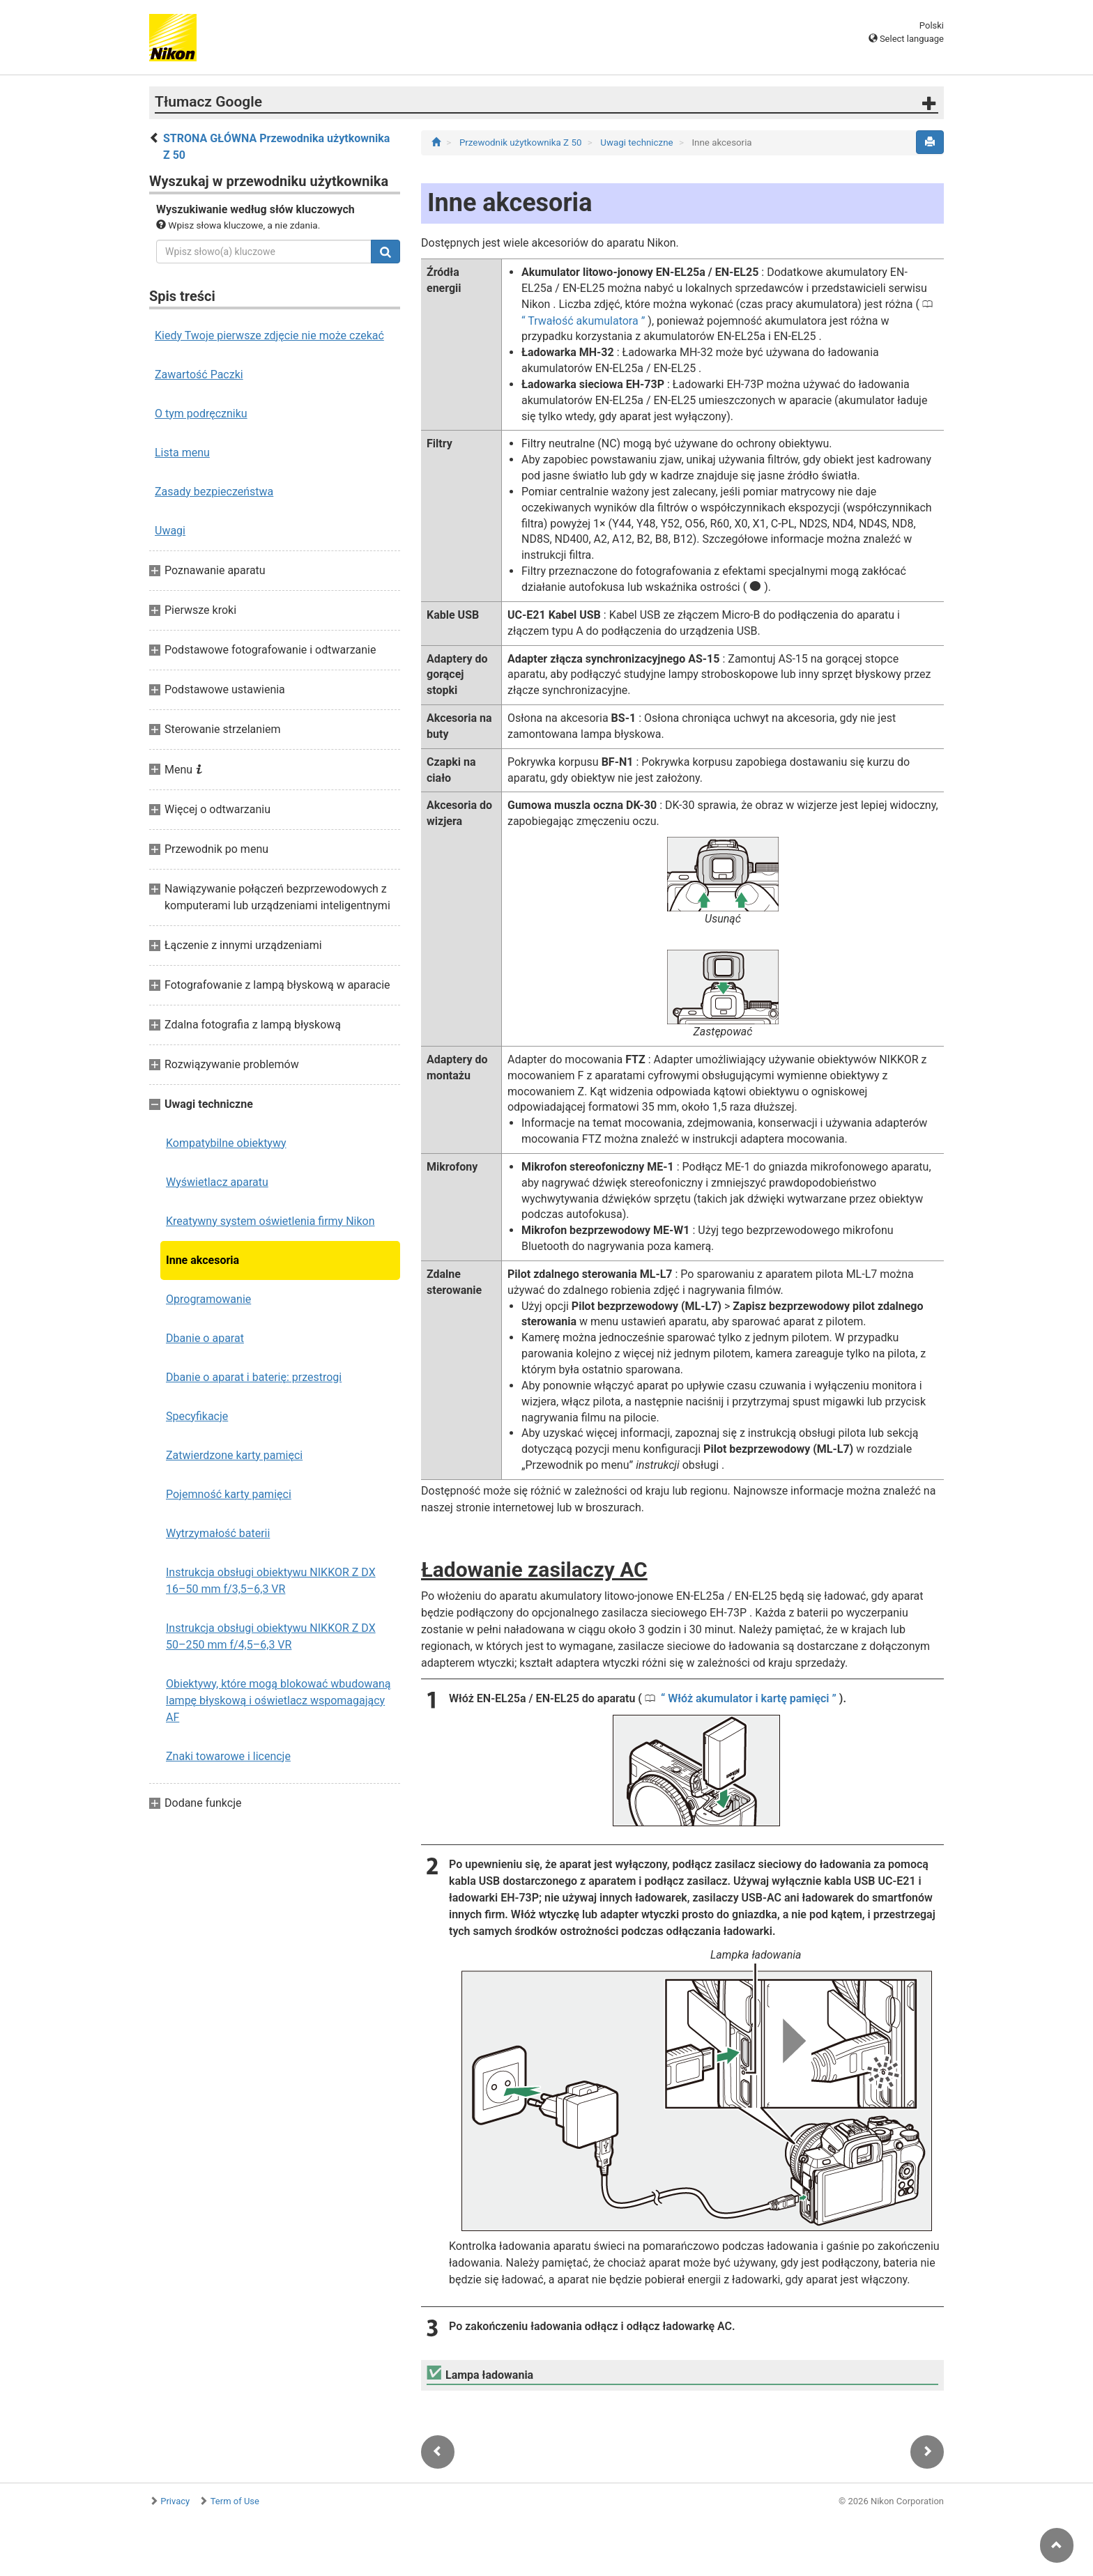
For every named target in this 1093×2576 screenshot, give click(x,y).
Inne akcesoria (202, 1260)
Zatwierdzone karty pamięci (234, 1455)
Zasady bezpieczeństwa (214, 491)
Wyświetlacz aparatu (217, 1182)
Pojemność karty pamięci (228, 1494)
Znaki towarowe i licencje (228, 1756)
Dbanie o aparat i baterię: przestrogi (254, 1377)
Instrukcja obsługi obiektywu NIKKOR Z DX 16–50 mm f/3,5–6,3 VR (271, 1581)
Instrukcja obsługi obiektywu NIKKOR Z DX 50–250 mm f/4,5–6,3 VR (271, 1636)
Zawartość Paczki (199, 374)
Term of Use (235, 2501)
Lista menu (182, 452)
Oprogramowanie (208, 1299)
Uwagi (170, 530)
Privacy (175, 2501)
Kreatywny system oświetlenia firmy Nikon (270, 1221)
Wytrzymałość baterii (218, 1533)
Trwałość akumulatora (583, 320)
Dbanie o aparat (205, 1338)
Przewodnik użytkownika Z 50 (521, 142)
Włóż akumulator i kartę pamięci (748, 1698)
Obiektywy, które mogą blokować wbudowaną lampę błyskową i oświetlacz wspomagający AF (278, 1700)
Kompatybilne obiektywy (226, 1143)
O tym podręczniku (201, 413)
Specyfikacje (197, 1416)
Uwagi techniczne (637, 142)
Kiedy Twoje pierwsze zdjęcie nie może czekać (269, 335)
